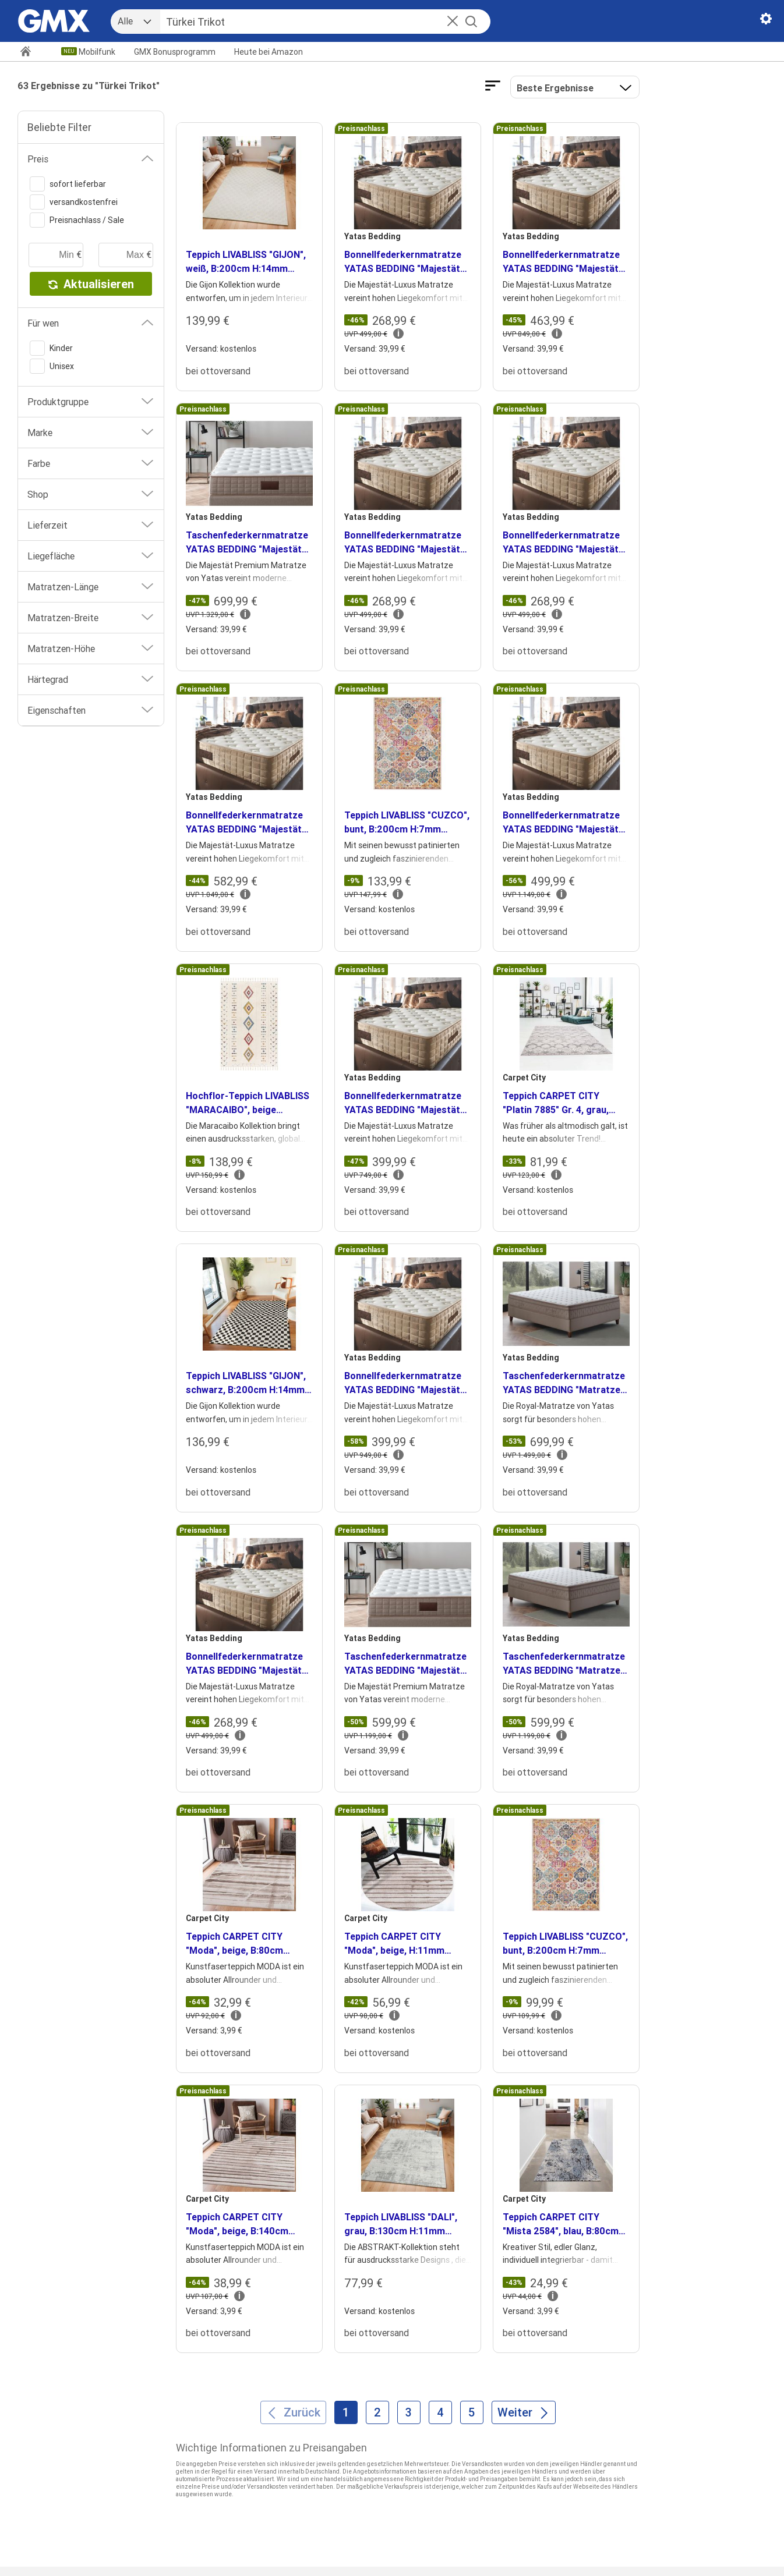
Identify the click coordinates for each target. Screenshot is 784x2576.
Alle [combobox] (125, 21)
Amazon (268, 52)
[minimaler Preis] (56, 255)
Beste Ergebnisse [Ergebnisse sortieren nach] (555, 88)
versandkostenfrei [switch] (74, 202)
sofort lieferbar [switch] (68, 184)
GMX (175, 52)
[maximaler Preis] (125, 255)
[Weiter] (524, 2412)
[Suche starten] (471, 21)
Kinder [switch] (51, 348)
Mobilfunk (97, 52)
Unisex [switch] (52, 366)
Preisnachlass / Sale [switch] (77, 220)
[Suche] (312, 21)
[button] (452, 22)
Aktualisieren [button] (91, 284)
